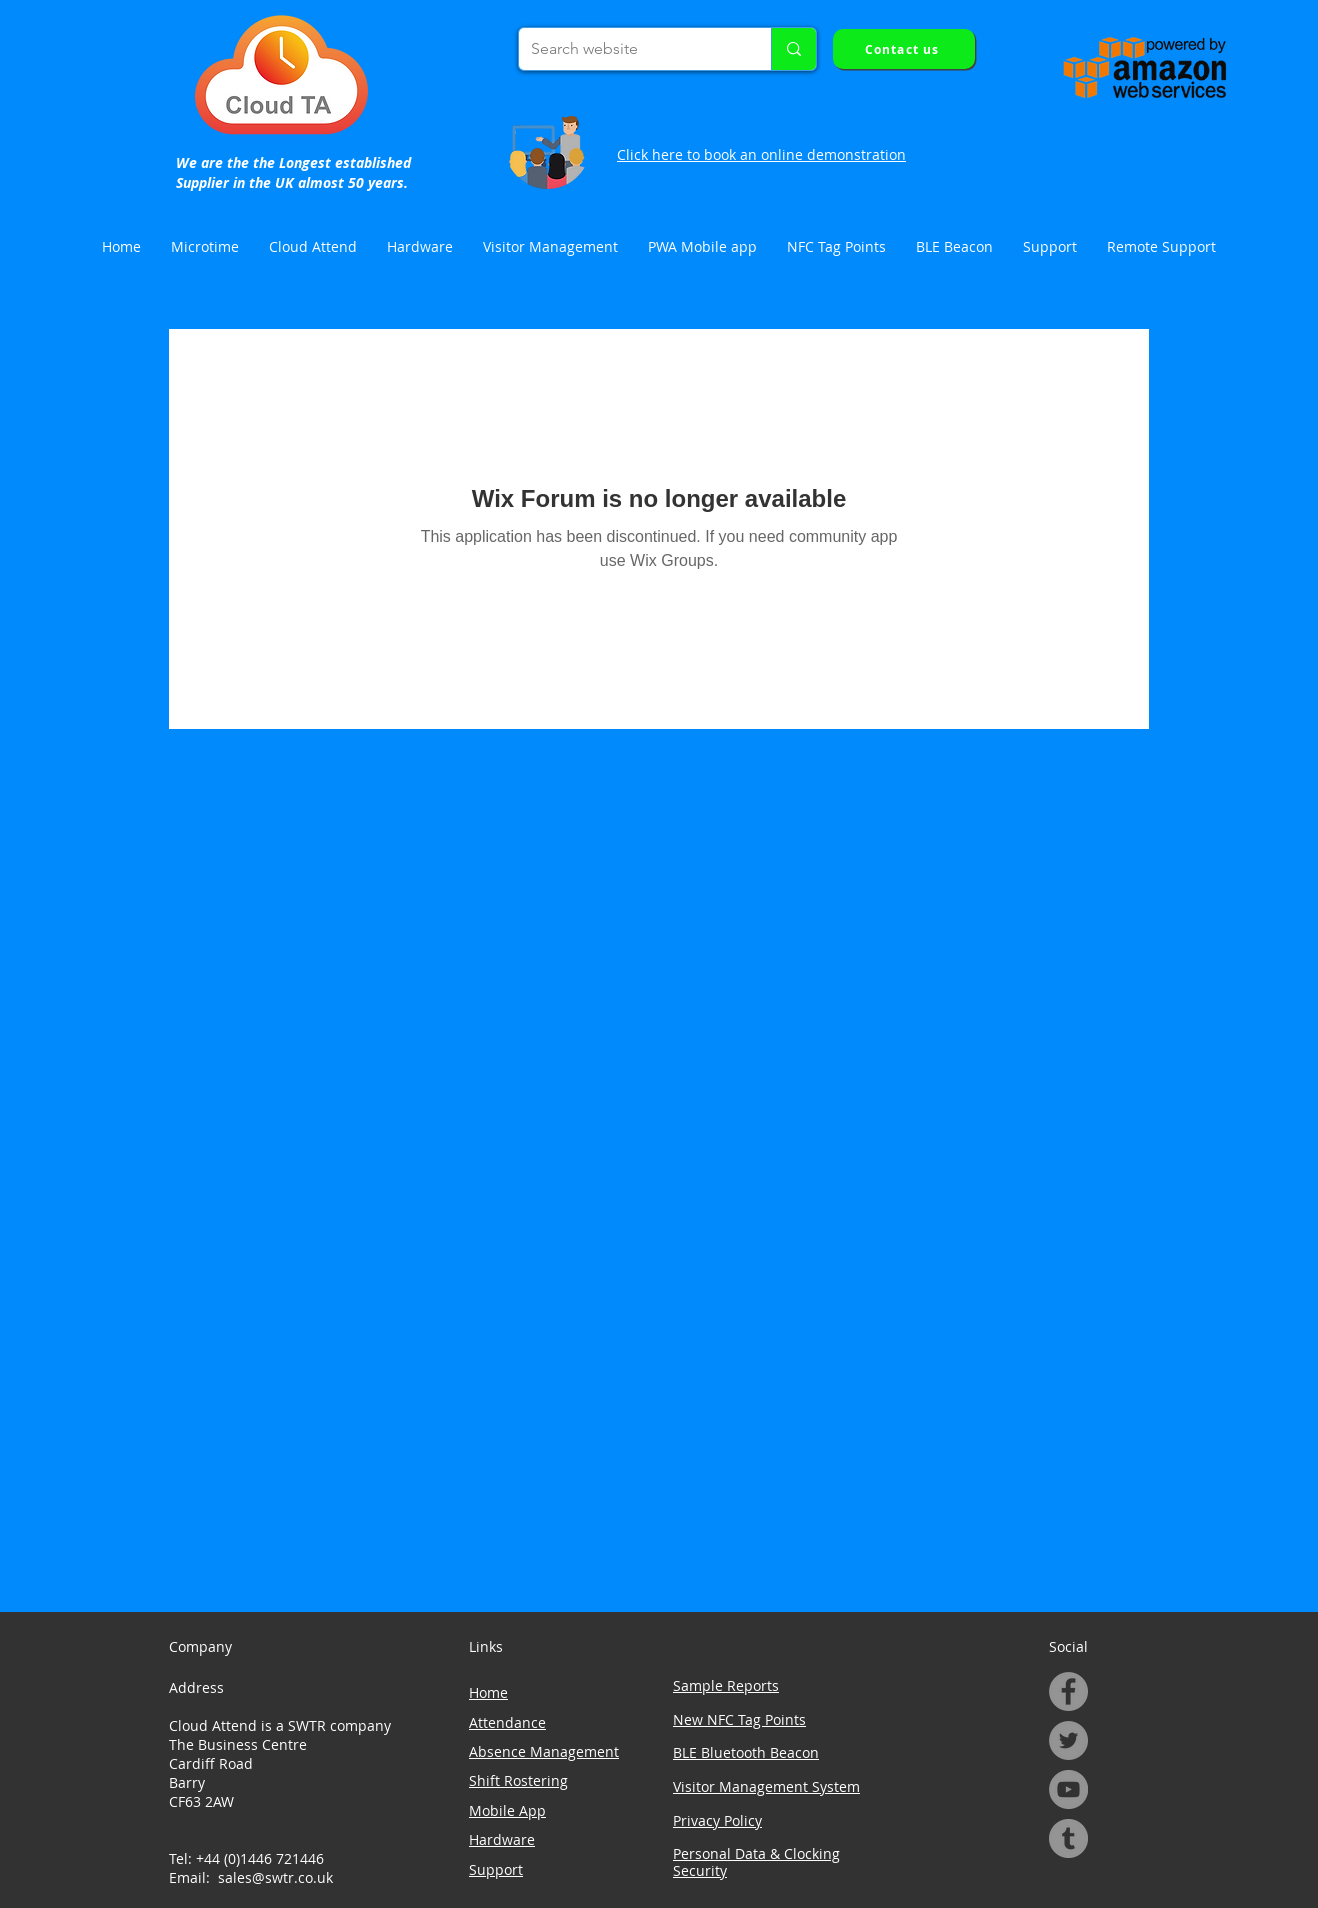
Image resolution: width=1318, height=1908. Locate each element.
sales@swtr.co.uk (275, 1877)
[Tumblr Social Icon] (1068, 1838)
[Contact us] (904, 49)
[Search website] (630, 49)
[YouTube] (1068, 1789)
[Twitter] (1068, 1740)
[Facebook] (1068, 1691)
